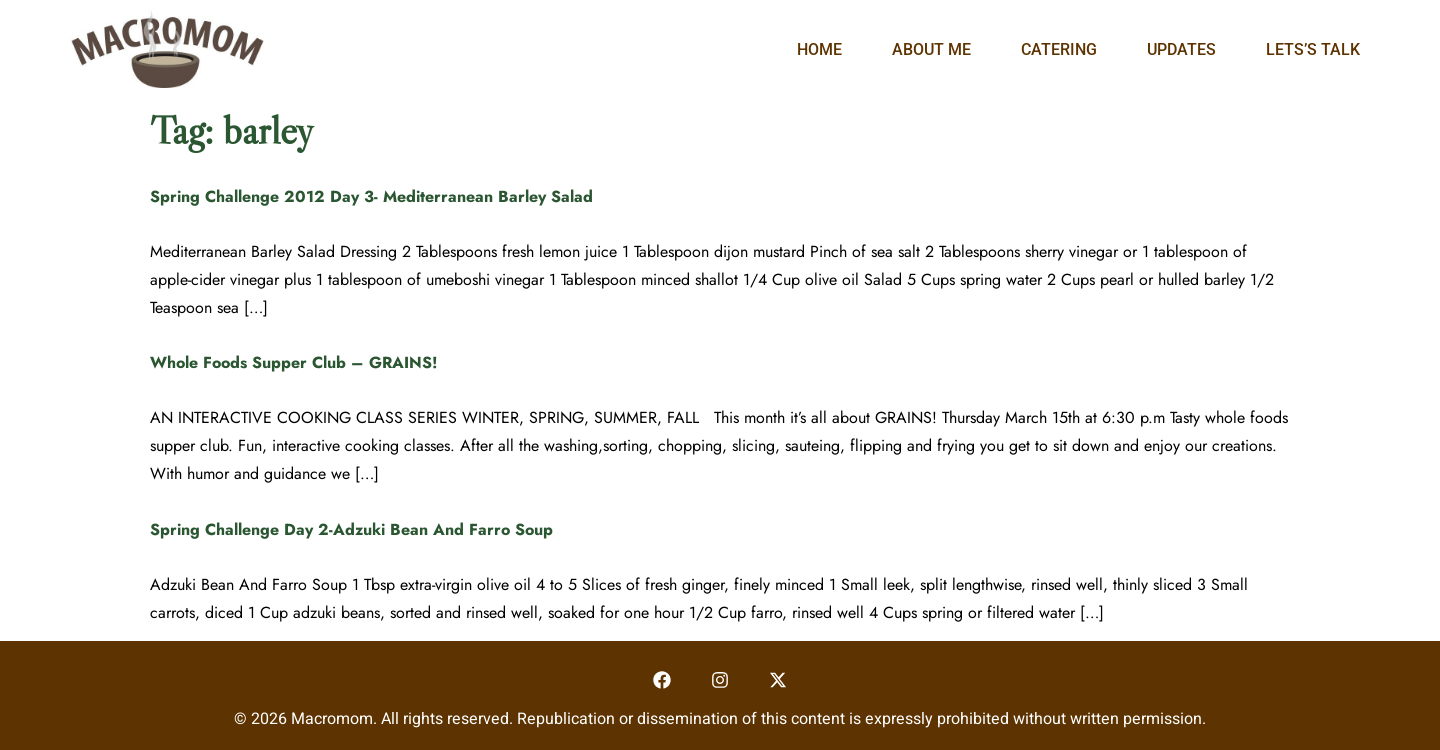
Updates (1181, 49)
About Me (931, 49)
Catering (1059, 49)
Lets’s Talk (1313, 49)
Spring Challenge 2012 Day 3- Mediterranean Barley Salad (371, 196)
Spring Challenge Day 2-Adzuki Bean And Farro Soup (351, 529)
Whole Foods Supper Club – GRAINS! (294, 362)
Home (819, 49)
